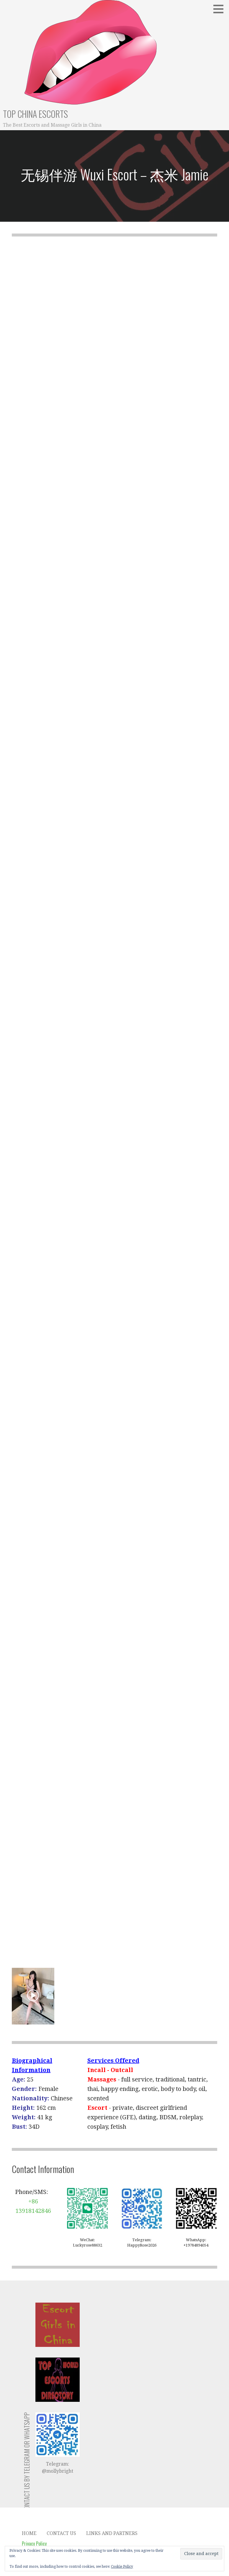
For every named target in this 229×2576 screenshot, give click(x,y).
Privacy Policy (34, 2543)
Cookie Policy (122, 2566)
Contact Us (61, 2533)
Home (29, 2533)
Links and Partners (112, 2533)
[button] (220, 9)
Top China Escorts (35, 113)
